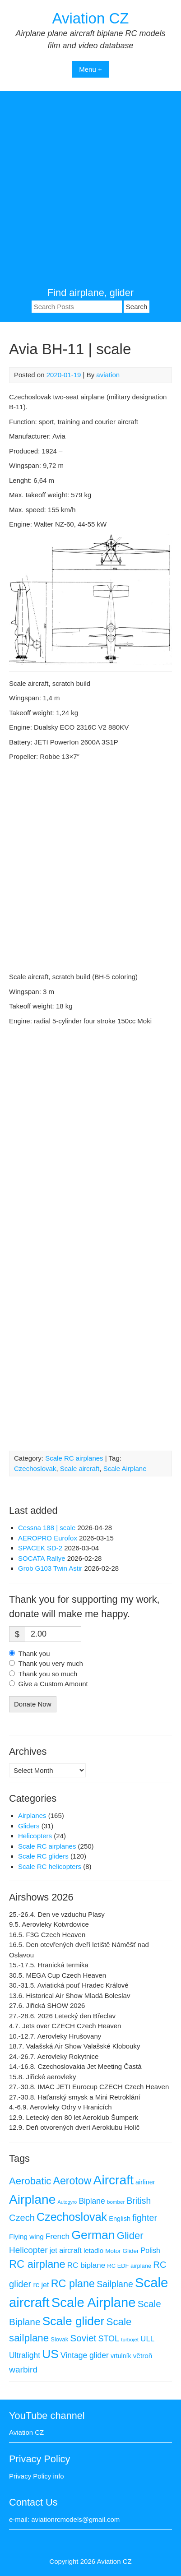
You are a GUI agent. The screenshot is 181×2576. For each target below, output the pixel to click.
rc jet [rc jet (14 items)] (41, 2284)
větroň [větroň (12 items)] (143, 2355)
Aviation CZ (90, 18)
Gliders (29, 1826)
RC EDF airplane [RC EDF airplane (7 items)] (129, 2265)
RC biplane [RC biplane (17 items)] (86, 2265)
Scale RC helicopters (49, 1866)
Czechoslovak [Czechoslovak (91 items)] (72, 2217)
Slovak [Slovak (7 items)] (59, 2339)
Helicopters (35, 1836)
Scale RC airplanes (74, 1458)
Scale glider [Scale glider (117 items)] (73, 2321)
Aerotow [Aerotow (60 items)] (72, 2181)
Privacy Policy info (36, 2476)
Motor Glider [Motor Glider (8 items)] (122, 2251)
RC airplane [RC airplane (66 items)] (37, 2264)
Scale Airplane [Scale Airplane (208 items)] (93, 2302)
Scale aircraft (80, 1468)
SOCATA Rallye (41, 1558)
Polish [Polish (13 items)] (150, 2250)
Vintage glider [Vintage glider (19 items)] (84, 2355)
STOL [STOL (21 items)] (108, 2338)
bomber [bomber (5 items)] (116, 2202)
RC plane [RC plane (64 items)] (73, 2283)
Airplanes (32, 1815)
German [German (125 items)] (93, 2235)
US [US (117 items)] (50, 2354)
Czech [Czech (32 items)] (22, 2218)
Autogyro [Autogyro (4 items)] (67, 2202)
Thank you (34, 1653)
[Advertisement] (90, 190)
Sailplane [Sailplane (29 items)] (115, 2284)
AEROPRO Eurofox (47, 1538)
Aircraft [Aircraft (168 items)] (113, 2180)
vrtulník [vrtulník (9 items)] (121, 2355)
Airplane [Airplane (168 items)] (32, 2199)
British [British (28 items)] (138, 2201)
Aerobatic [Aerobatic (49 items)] (30, 2181)
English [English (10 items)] (119, 2218)
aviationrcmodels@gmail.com (75, 2519)
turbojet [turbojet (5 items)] (130, 2339)
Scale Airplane (125, 1468)
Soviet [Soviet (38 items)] (83, 2338)
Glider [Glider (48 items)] (130, 2235)
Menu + (90, 69)
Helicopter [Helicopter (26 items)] (28, 2250)
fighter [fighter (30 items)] (144, 2218)
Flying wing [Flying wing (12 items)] (26, 2236)
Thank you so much (48, 1674)
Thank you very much (51, 1663)
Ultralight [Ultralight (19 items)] (24, 2355)
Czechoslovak (35, 1468)
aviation (108, 375)
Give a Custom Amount (53, 1684)
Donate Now (32, 1704)
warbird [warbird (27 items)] (23, 2369)
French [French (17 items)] (58, 2236)
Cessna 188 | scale (46, 1527)
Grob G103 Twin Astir (50, 1568)
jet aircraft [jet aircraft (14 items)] (66, 2250)
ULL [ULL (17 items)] (147, 2339)
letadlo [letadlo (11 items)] (93, 2250)
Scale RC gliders (43, 1856)
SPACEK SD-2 (40, 1548)
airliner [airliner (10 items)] (145, 2182)
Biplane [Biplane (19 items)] (92, 2201)
